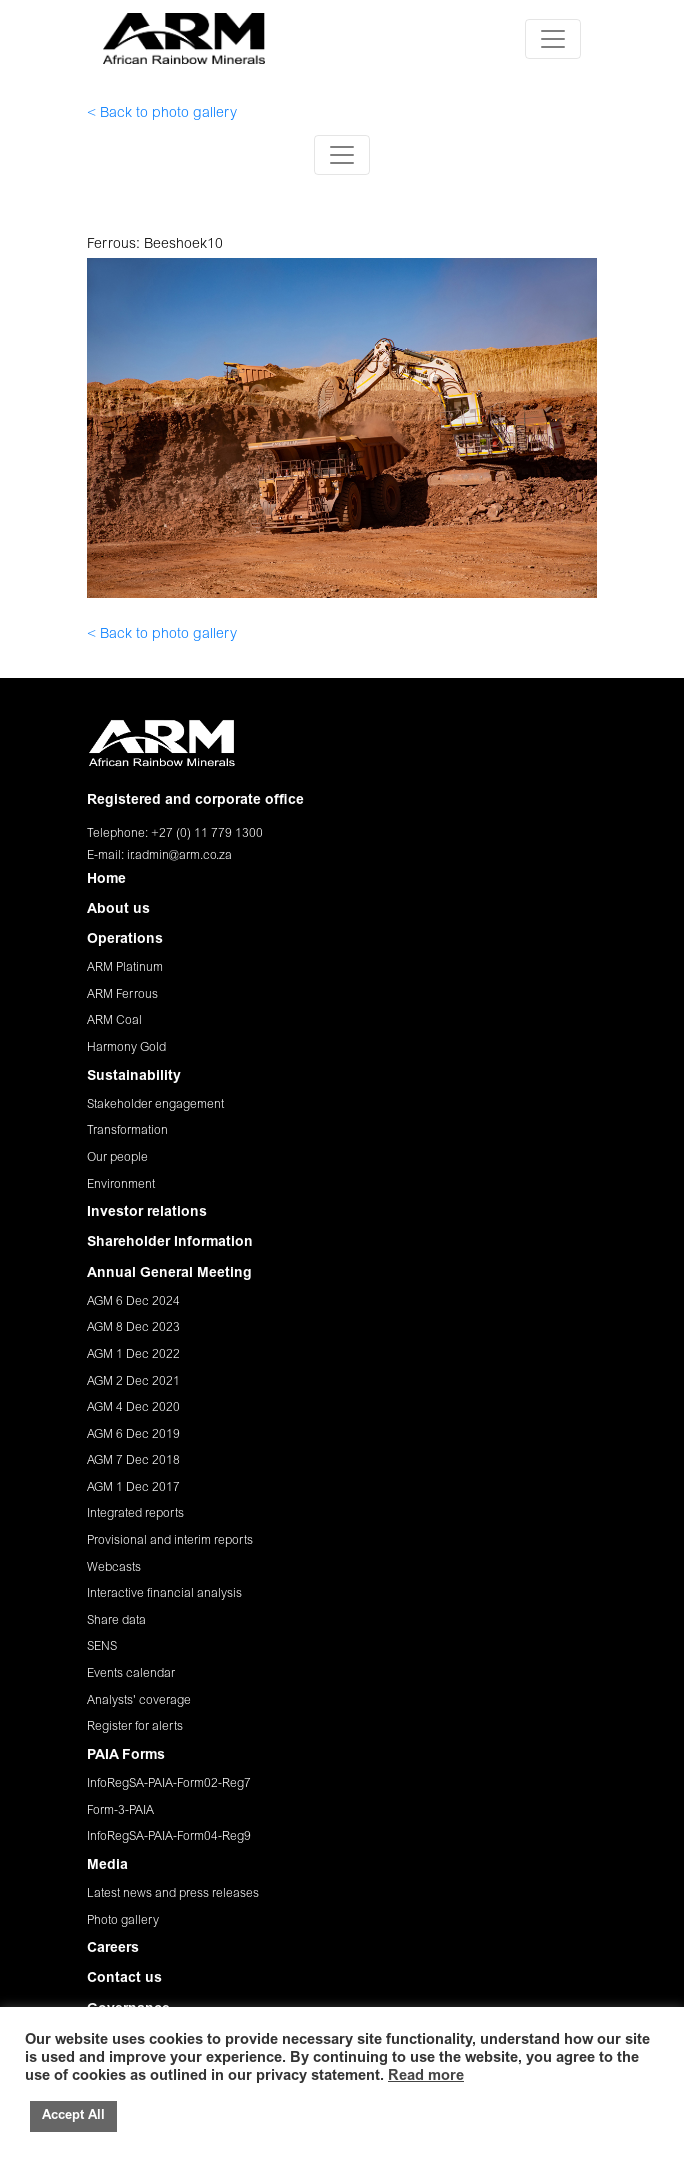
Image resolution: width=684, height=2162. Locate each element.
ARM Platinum (125, 968)
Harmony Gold (126, 1048)
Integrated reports (135, 1514)
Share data (116, 1621)
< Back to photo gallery (162, 114)
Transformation (127, 1131)
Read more (426, 2076)
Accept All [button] (73, 2116)
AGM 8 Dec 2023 (133, 1328)
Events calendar (131, 1674)
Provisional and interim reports (170, 1541)
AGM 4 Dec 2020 (133, 1408)
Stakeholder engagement (155, 1105)
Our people (117, 1158)
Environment (121, 1185)
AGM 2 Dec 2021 (133, 1382)
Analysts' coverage (139, 1701)
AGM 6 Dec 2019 (133, 1435)
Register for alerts (135, 1727)
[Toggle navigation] (553, 39)
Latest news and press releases (173, 1894)
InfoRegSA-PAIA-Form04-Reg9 (169, 1837)
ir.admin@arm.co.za (179, 856)
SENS (102, 1647)
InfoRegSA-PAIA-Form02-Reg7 (169, 1784)
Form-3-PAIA (120, 1811)
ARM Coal (114, 1021)
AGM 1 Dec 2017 (133, 1488)
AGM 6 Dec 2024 (133, 1302)
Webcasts (114, 1568)
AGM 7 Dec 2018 (133, 1461)
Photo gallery (123, 1921)
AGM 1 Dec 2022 (133, 1355)
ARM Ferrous (122, 995)
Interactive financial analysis (164, 1594)
